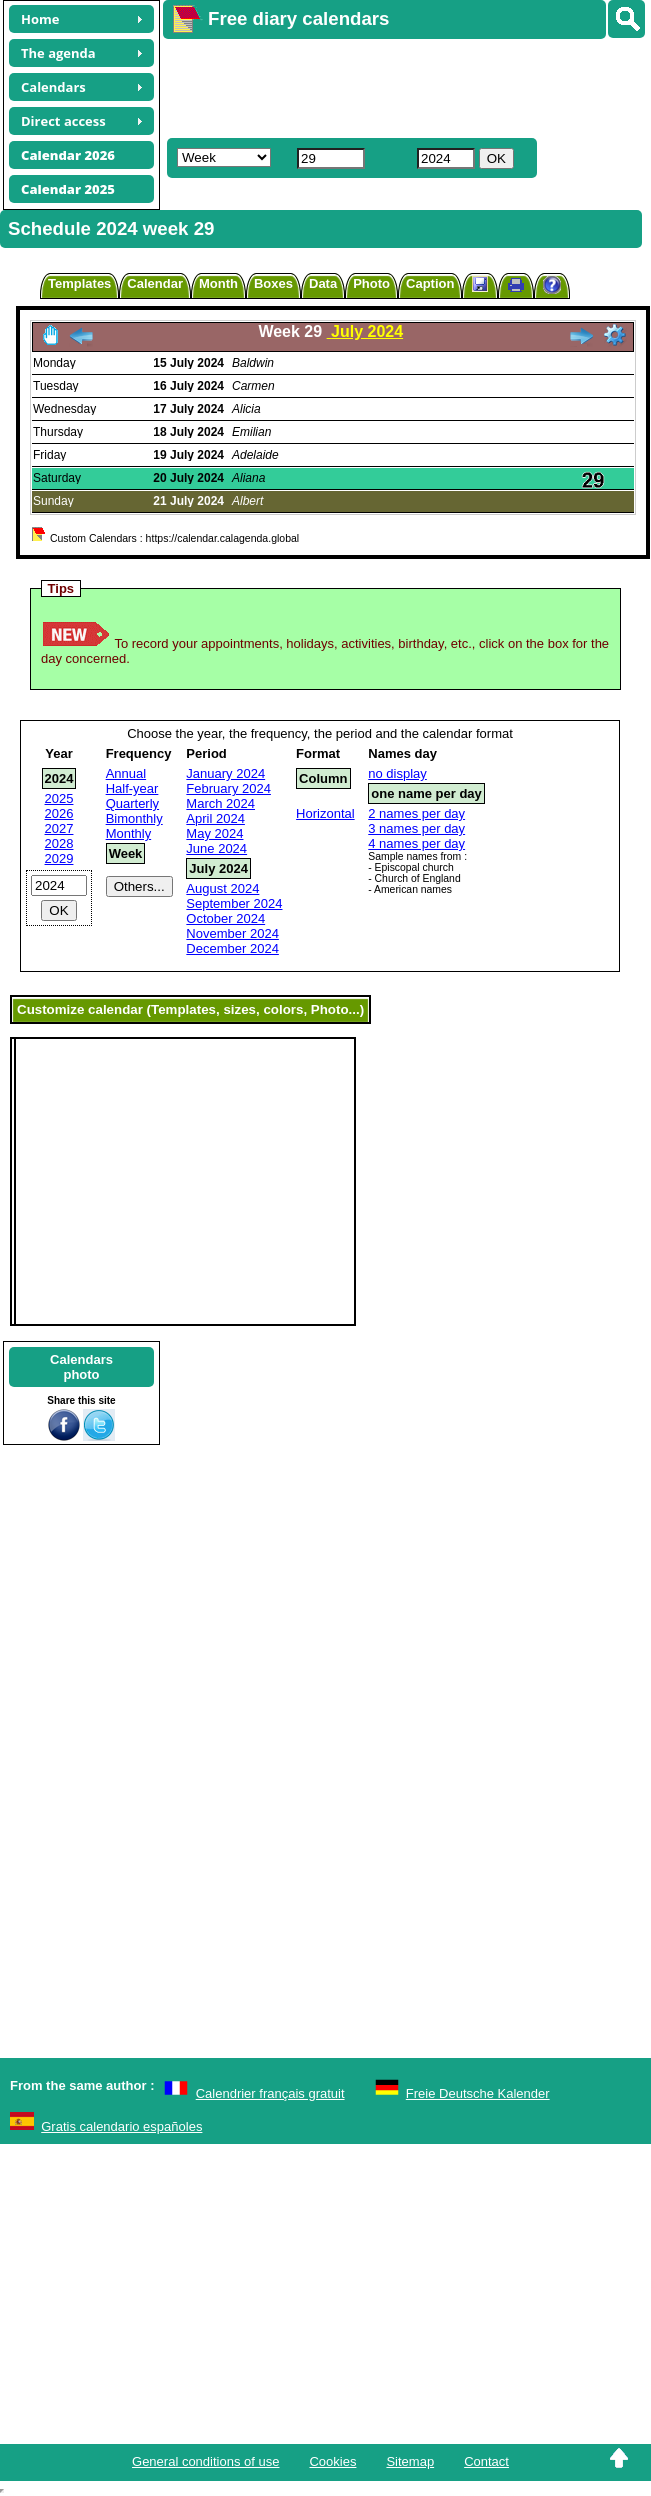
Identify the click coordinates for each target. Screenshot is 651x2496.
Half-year (132, 788)
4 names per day (416, 843)
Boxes (273, 283)
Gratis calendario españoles (121, 2126)
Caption (430, 283)
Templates (79, 283)
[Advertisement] (393, 86)
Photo (371, 283)
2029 (59, 858)
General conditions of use (205, 2461)
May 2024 (214, 833)
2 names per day (416, 813)
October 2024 (225, 918)
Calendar (155, 283)
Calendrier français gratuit (270, 2093)
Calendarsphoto (81, 1367)
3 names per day (416, 828)
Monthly (129, 833)
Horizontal (325, 813)
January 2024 (225, 773)
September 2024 (234, 903)
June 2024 (216, 848)
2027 (59, 828)
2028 (59, 843)
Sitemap (410, 2461)
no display (397, 773)
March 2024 (220, 803)
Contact (486, 2461)
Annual (126, 773)
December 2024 (232, 948)
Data (323, 283)
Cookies (332, 2461)
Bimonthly (134, 818)
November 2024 (232, 933)
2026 (59, 813)
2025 (59, 798)
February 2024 (228, 788)
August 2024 (222, 888)
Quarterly (132, 803)
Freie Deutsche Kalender (478, 2093)
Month (218, 283)
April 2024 (215, 818)
